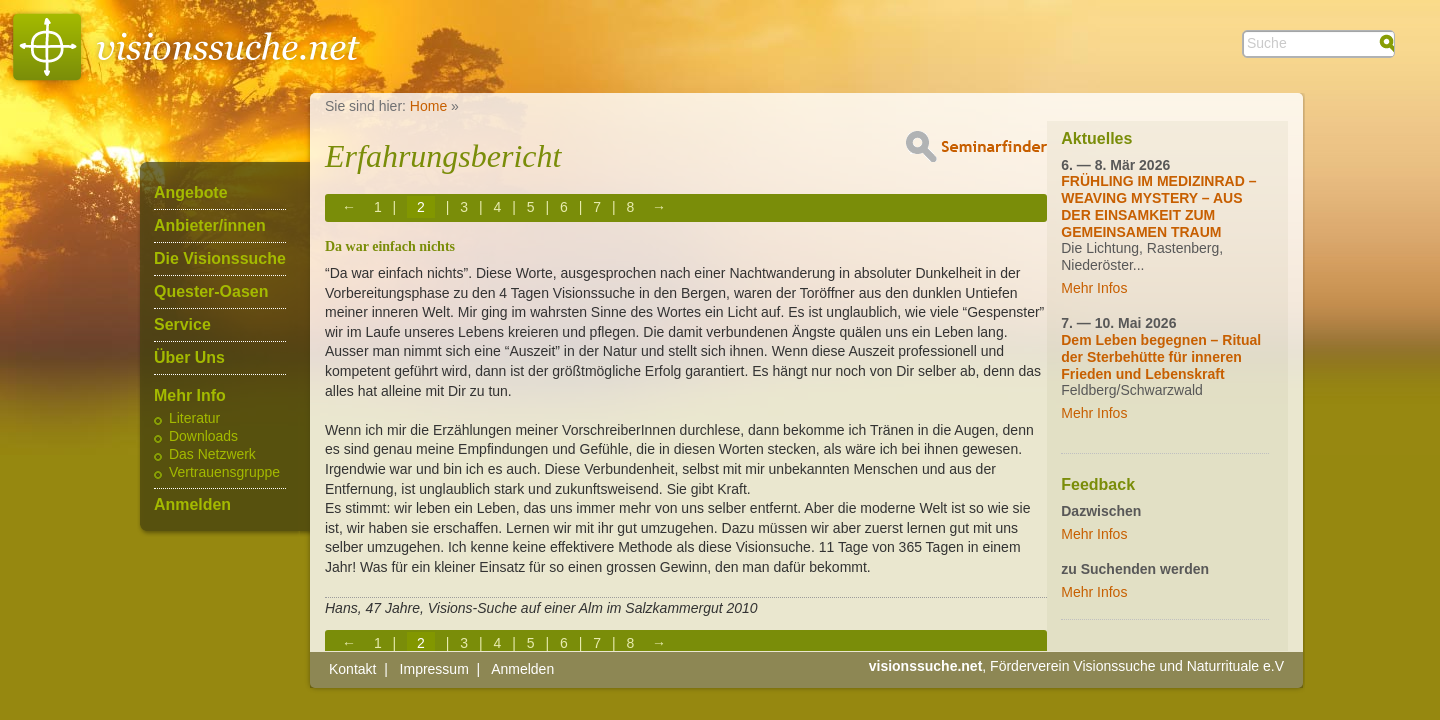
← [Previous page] (349, 207)
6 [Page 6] (564, 207)
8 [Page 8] (630, 207)
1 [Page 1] (378, 207)
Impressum (434, 669)
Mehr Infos (1094, 288)
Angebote (191, 193)
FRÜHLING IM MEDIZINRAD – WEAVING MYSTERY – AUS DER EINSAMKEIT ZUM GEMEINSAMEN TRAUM (1158, 206)
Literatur (194, 419)
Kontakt (352, 669)
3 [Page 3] (464, 207)
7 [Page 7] (597, 207)
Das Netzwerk (212, 455)
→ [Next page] (659, 207)
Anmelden (192, 505)
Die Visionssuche (220, 259)
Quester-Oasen (211, 292)
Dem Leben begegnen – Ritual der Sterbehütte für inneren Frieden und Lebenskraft (1161, 357)
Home (428, 106)
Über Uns (189, 358)
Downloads (203, 437)
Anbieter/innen (210, 226)
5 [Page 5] (531, 207)
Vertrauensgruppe (224, 473)
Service (182, 325)
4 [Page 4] (498, 207)
